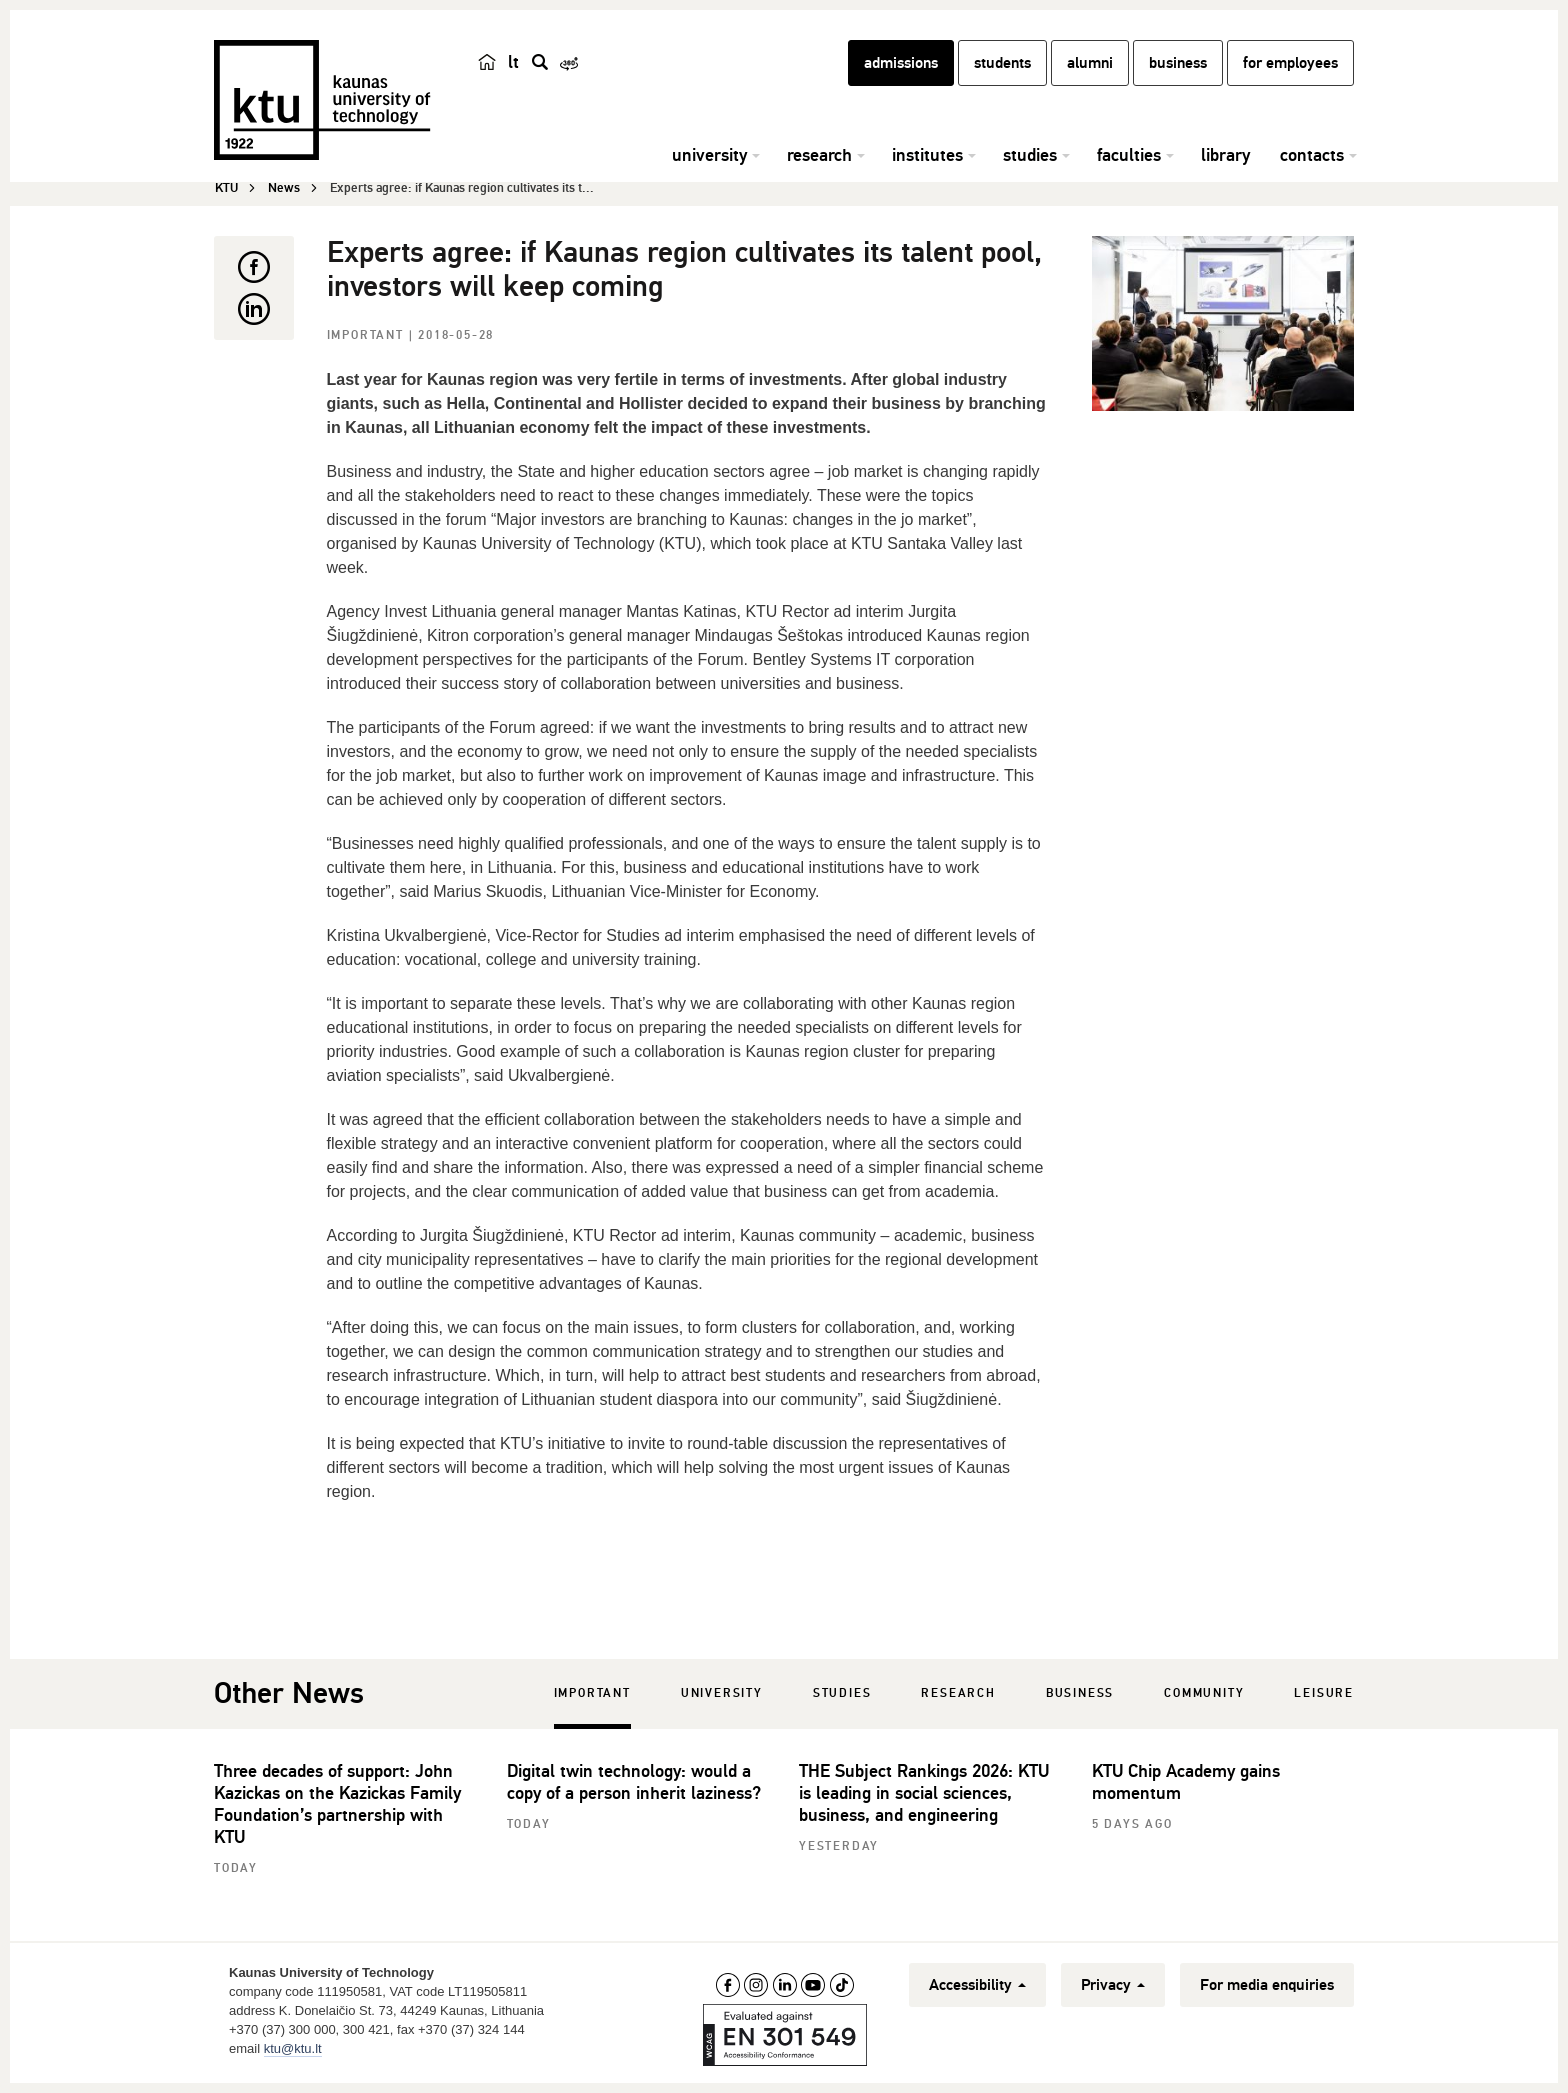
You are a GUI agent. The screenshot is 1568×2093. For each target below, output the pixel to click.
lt (513, 62)
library (1225, 155)
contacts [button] (1312, 155)
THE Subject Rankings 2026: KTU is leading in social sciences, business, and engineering (924, 1793)
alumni (1090, 63)
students (1002, 63)
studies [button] (1030, 155)
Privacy (1113, 1985)
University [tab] (722, 1693)
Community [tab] (1204, 1693)
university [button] (709, 155)
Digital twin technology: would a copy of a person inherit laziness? (634, 1782)
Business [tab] (1080, 1693)
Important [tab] (592, 1693)
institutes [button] (927, 155)
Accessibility (977, 1985)
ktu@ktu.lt (293, 2048)
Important (368, 335)
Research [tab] (958, 1693)
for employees (1290, 63)
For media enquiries (1267, 1985)
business (1178, 63)
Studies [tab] (842, 1693)
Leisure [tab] (1324, 1693)
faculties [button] (1129, 155)
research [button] (819, 155)
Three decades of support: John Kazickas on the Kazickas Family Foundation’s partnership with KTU (337, 1804)
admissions (901, 63)
